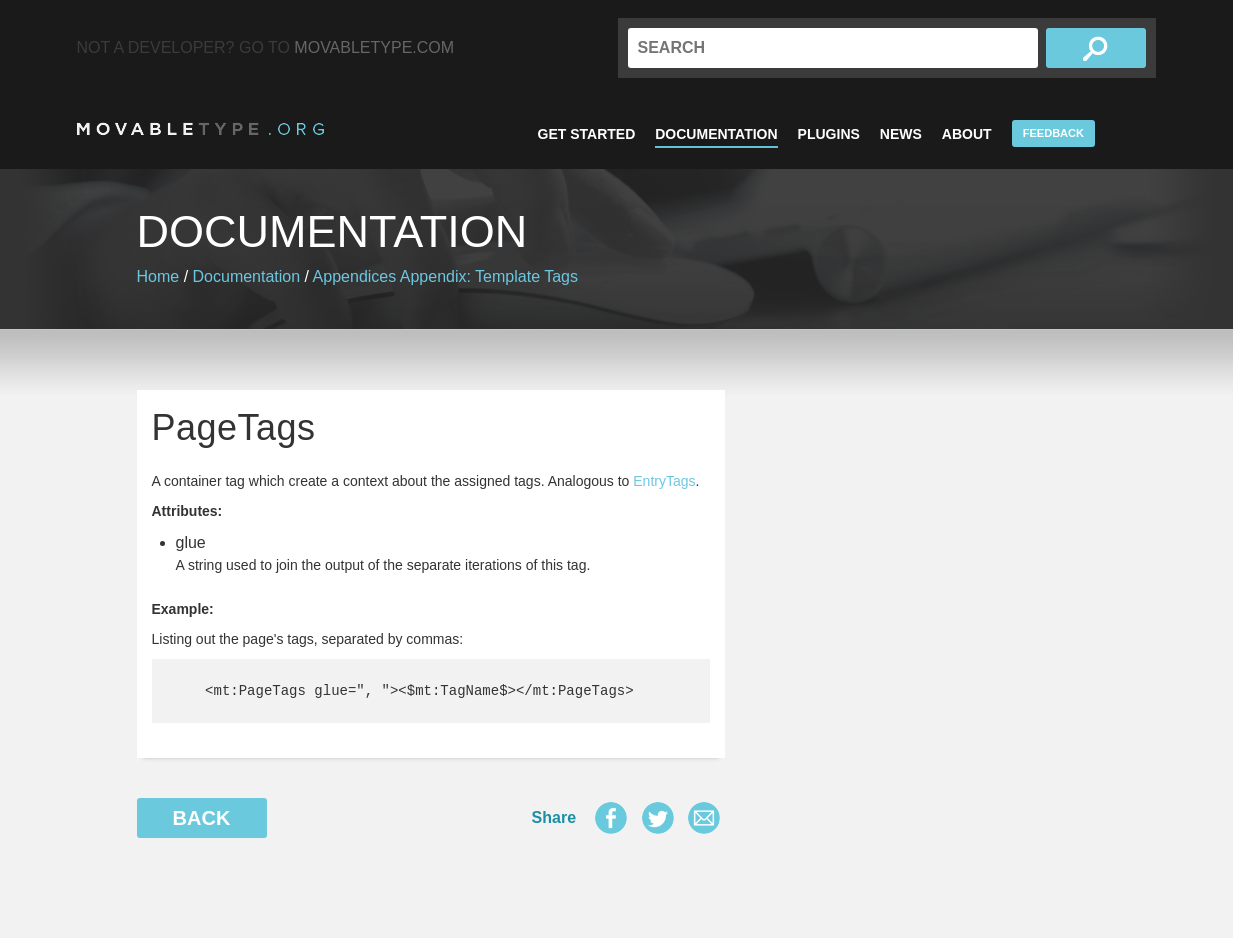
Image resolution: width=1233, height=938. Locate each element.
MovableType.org (200, 129)
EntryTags (664, 481)
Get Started (587, 134)
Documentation (716, 134)
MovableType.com (374, 47)
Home (158, 276)
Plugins (829, 134)
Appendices (355, 276)
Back (202, 818)
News (901, 134)
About (967, 134)
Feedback (1053, 133)
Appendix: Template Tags (489, 276)
